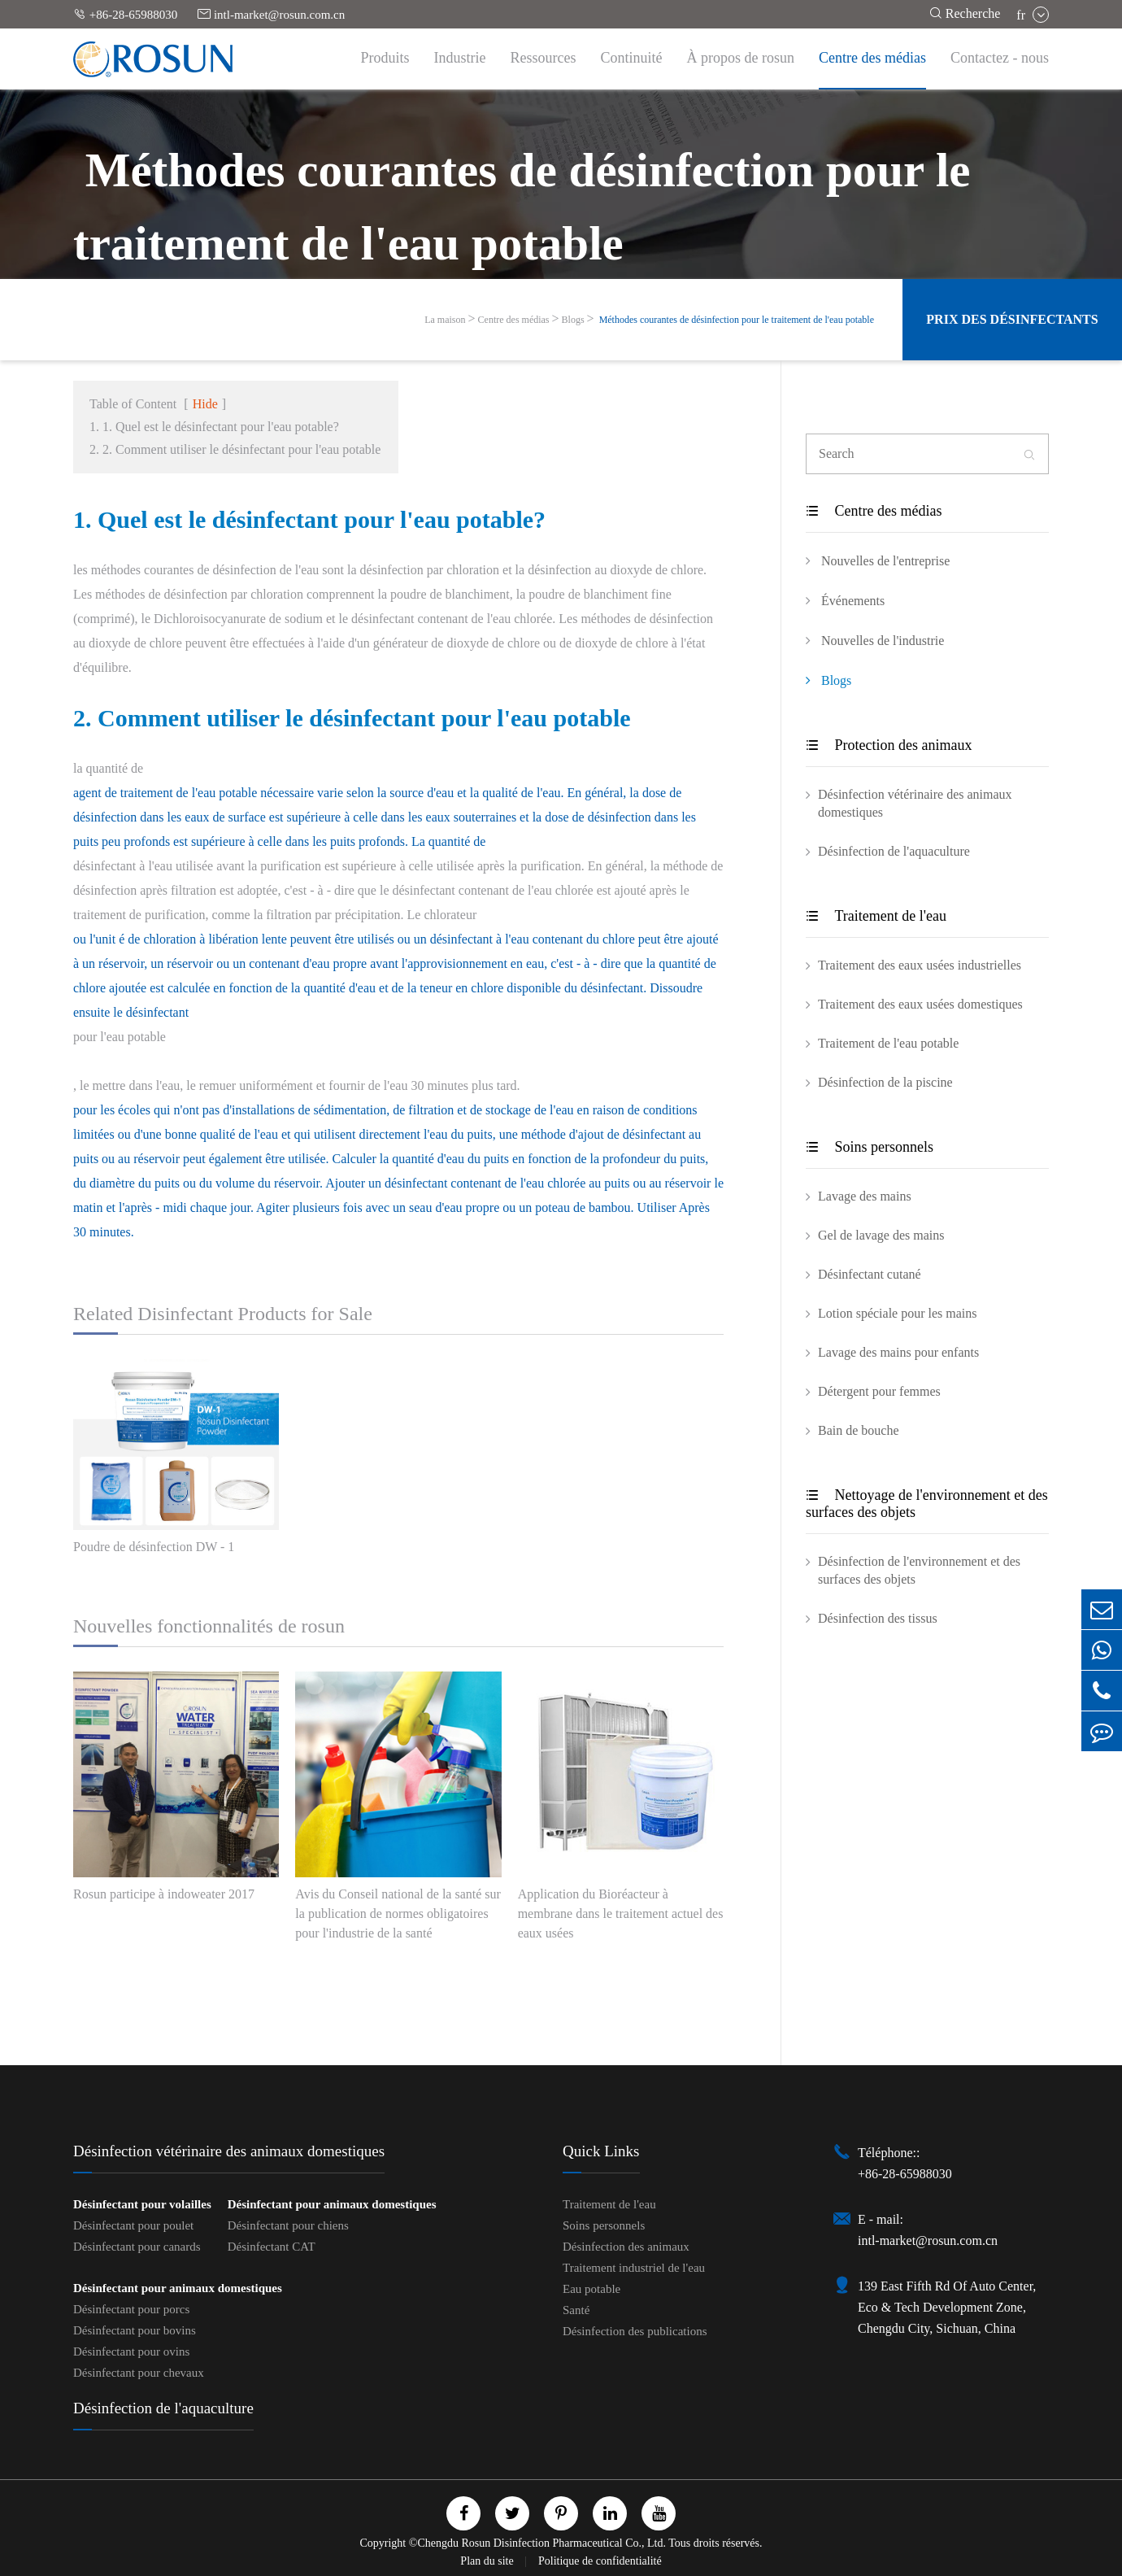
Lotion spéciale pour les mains (897, 1313)
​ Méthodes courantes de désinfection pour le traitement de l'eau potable (735, 319)
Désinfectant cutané (869, 1274)
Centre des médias (872, 58)
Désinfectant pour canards (137, 2246)
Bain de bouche (858, 1430)
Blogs (573, 319)
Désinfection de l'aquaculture (894, 851)
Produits (385, 58)
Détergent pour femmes (879, 1391)
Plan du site (488, 2561)
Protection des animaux (889, 745)
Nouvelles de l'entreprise (878, 560)
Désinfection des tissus (877, 1618)
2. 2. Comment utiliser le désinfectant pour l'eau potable (235, 449)
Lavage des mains (864, 1196)
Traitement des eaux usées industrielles (919, 965)
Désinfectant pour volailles (142, 2204)
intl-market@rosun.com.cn (271, 14)
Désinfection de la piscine (885, 1082)
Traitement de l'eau (876, 916)
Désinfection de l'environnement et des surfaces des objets (919, 1570)
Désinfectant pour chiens (288, 2225)
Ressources (543, 58)
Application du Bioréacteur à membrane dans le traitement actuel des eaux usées (621, 1913)
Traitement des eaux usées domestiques (920, 1004)
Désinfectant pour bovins (134, 2330)
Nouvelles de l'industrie (875, 640)
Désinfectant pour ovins (131, 2351)
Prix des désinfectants (1012, 319)
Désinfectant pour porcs (131, 2309)
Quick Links (601, 2151)
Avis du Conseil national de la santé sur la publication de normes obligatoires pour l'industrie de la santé (398, 1913)
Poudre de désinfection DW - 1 (153, 1547)
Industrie (460, 58)
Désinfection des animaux (626, 2246)
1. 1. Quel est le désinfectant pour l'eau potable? (214, 427)
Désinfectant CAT (271, 2246)
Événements (845, 600)
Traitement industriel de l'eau (634, 2267)
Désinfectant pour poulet (133, 2225)
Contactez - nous (999, 58)
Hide (205, 404)
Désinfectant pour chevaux (138, 2372)
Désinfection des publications (635, 2331)
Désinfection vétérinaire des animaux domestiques (915, 803)
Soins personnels (869, 1147)
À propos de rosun (741, 58)
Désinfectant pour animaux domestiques (332, 2204)
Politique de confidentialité (600, 2561)
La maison (444, 319)
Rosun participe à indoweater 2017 (163, 1894)
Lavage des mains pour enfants (898, 1352)
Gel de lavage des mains (881, 1235)
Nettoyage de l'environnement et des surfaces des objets (927, 1503)
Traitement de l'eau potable (888, 1043)
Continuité (632, 58)
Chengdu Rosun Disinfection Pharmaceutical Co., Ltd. (541, 2543)
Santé (576, 2310)
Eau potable (591, 2288)
